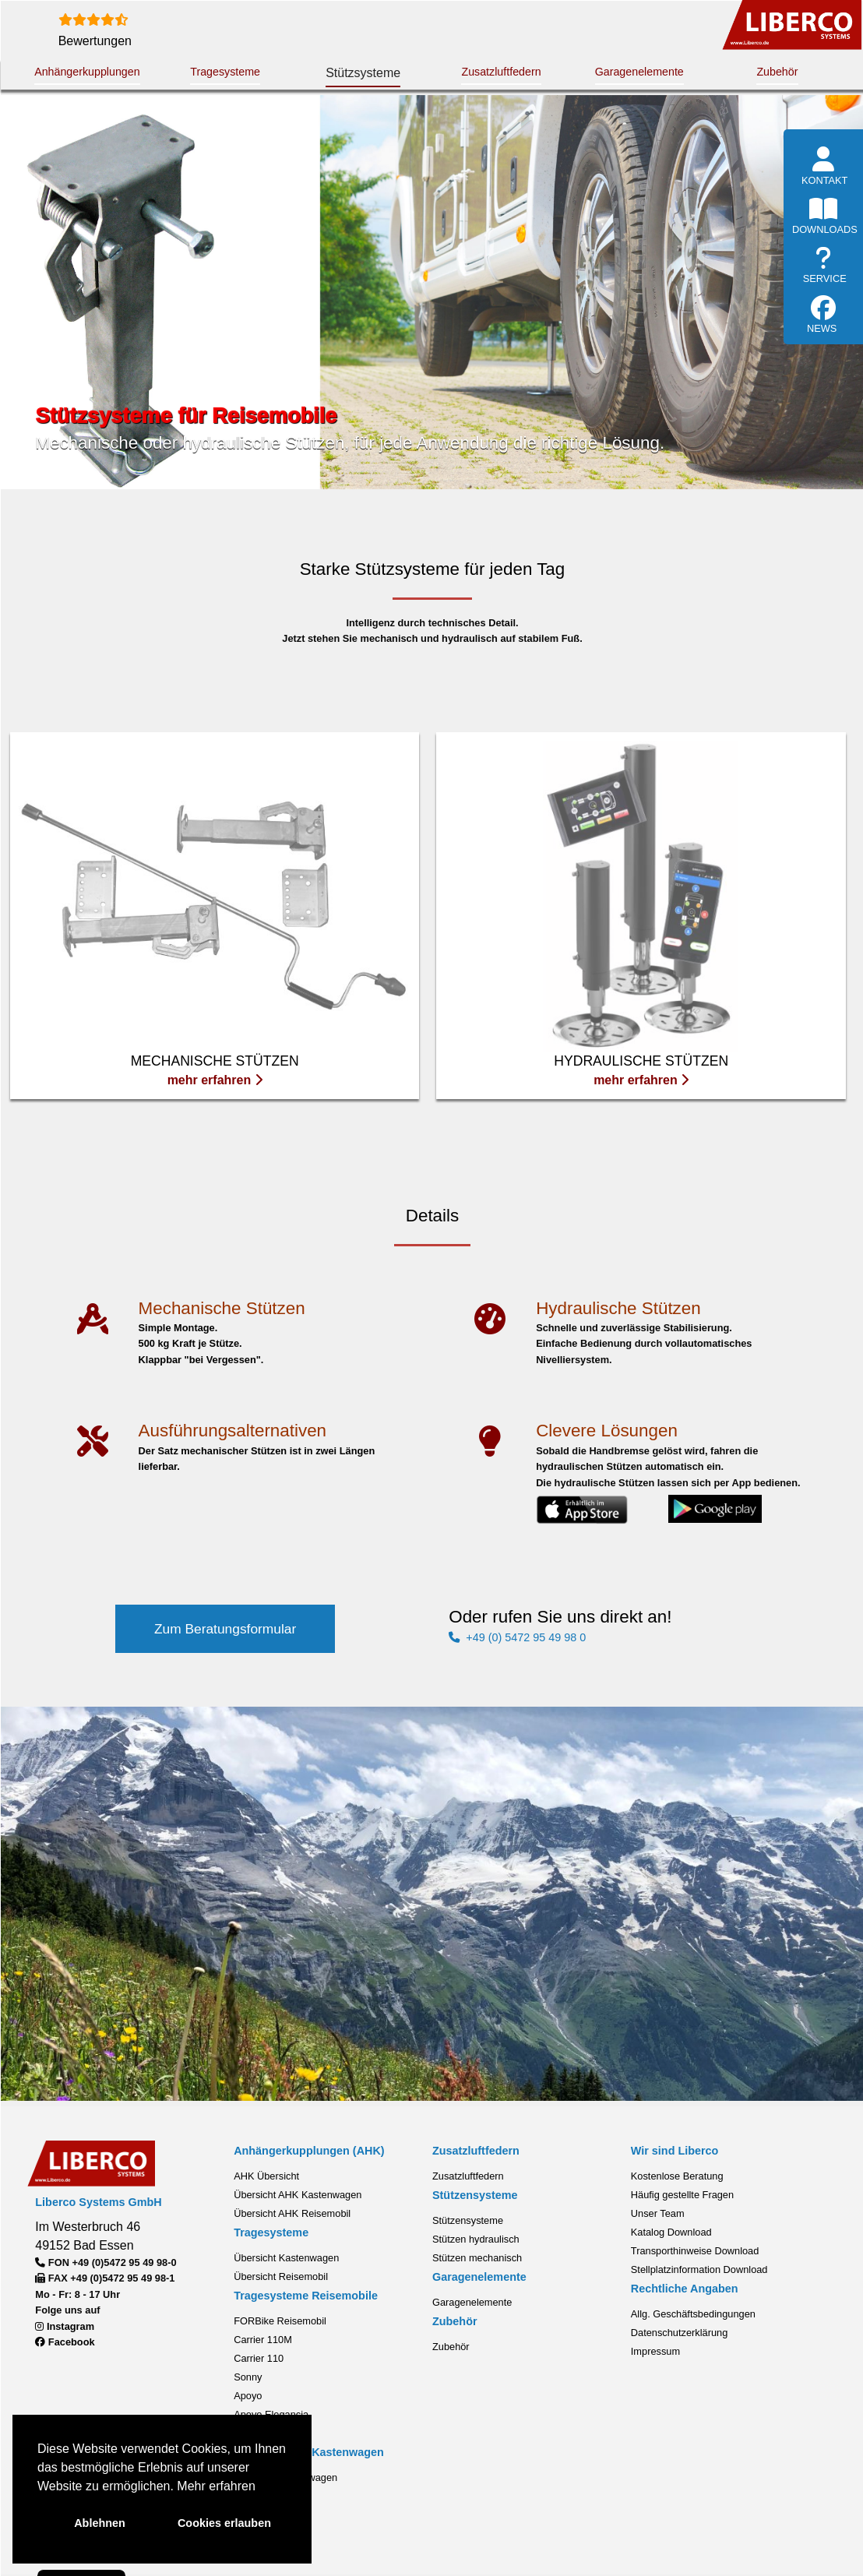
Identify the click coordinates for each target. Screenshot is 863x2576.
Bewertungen (95, 41)
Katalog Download (671, 2230)
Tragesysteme (225, 71)
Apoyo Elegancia (271, 2412)
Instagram (64, 2324)
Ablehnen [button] (99, 2523)
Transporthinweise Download (695, 2249)
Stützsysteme (363, 72)
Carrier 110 (259, 2356)
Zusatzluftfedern (501, 71)
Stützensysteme (467, 2219)
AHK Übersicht (266, 2174)
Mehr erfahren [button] (216, 2486)
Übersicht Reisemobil (281, 2275)
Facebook (64, 2340)
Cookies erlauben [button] (224, 2523)
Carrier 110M (263, 2337)
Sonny (248, 2374)
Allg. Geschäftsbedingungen (693, 2312)
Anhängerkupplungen (86, 71)
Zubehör (777, 71)
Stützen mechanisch (477, 2256)
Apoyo (248, 2393)
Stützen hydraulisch (476, 2237)
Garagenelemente (639, 71)
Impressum (655, 2350)
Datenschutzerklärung (679, 2331)
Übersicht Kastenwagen (286, 2256)
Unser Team (658, 2212)
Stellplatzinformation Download (699, 2268)
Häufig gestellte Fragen (682, 2193)
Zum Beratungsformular (225, 1627)
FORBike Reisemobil (280, 2318)
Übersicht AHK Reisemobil (292, 2212)
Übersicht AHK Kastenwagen (297, 2193)
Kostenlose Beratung (677, 2174)
